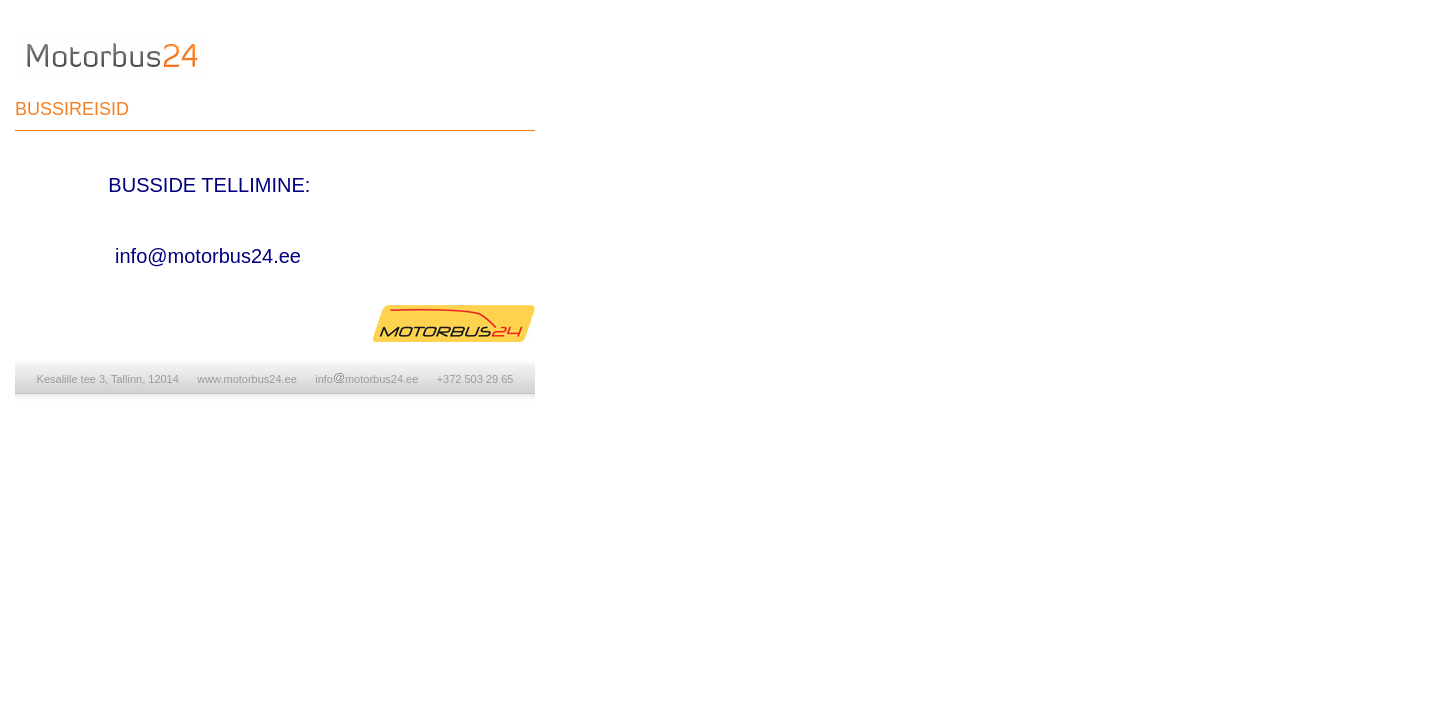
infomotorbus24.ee (366, 379)
